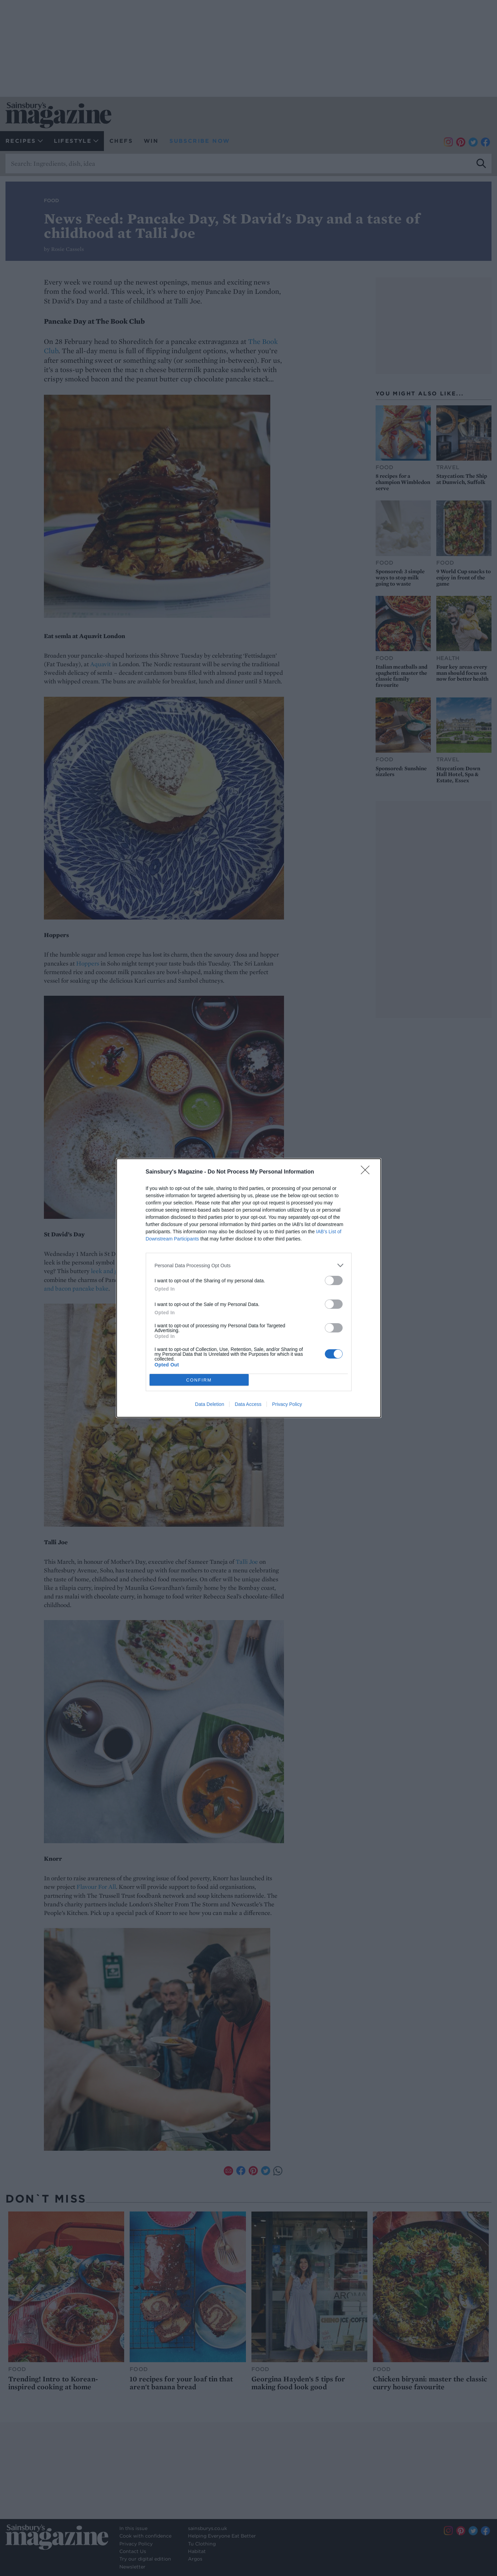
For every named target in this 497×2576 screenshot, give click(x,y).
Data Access (248, 1404)
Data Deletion (209, 1404)
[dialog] (249, 1288)
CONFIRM (199, 1379)
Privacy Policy (287, 1404)
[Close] (367, 1172)
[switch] (334, 1280)
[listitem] (249, 1265)
